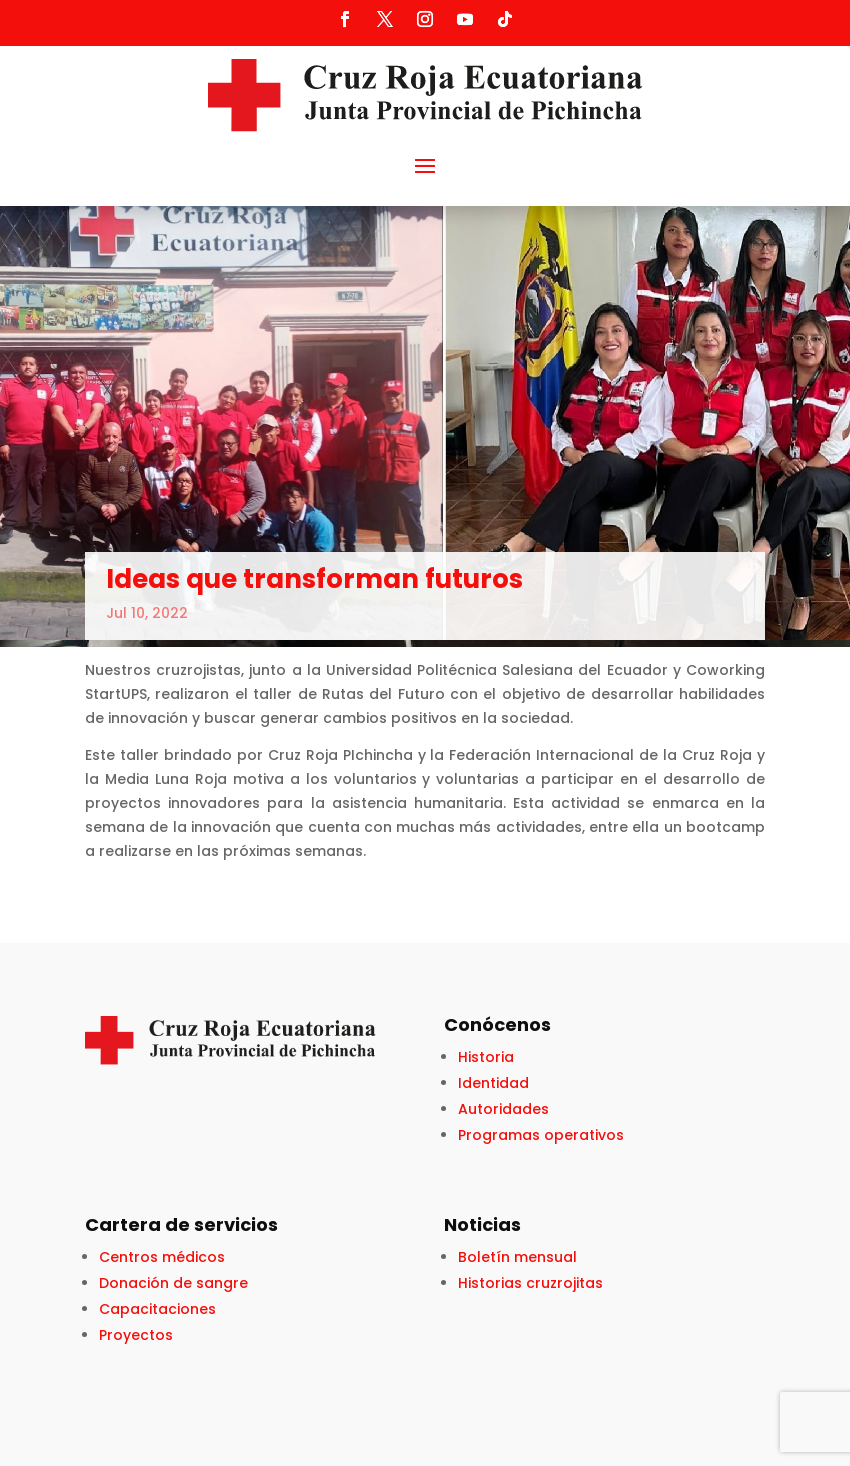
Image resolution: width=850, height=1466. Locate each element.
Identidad (493, 1083)
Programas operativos (541, 1135)
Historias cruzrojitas (530, 1283)
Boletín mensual (517, 1257)
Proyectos (136, 1335)
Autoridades (503, 1109)
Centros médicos (162, 1257)
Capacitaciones (157, 1309)
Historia (486, 1057)
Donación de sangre (173, 1283)
